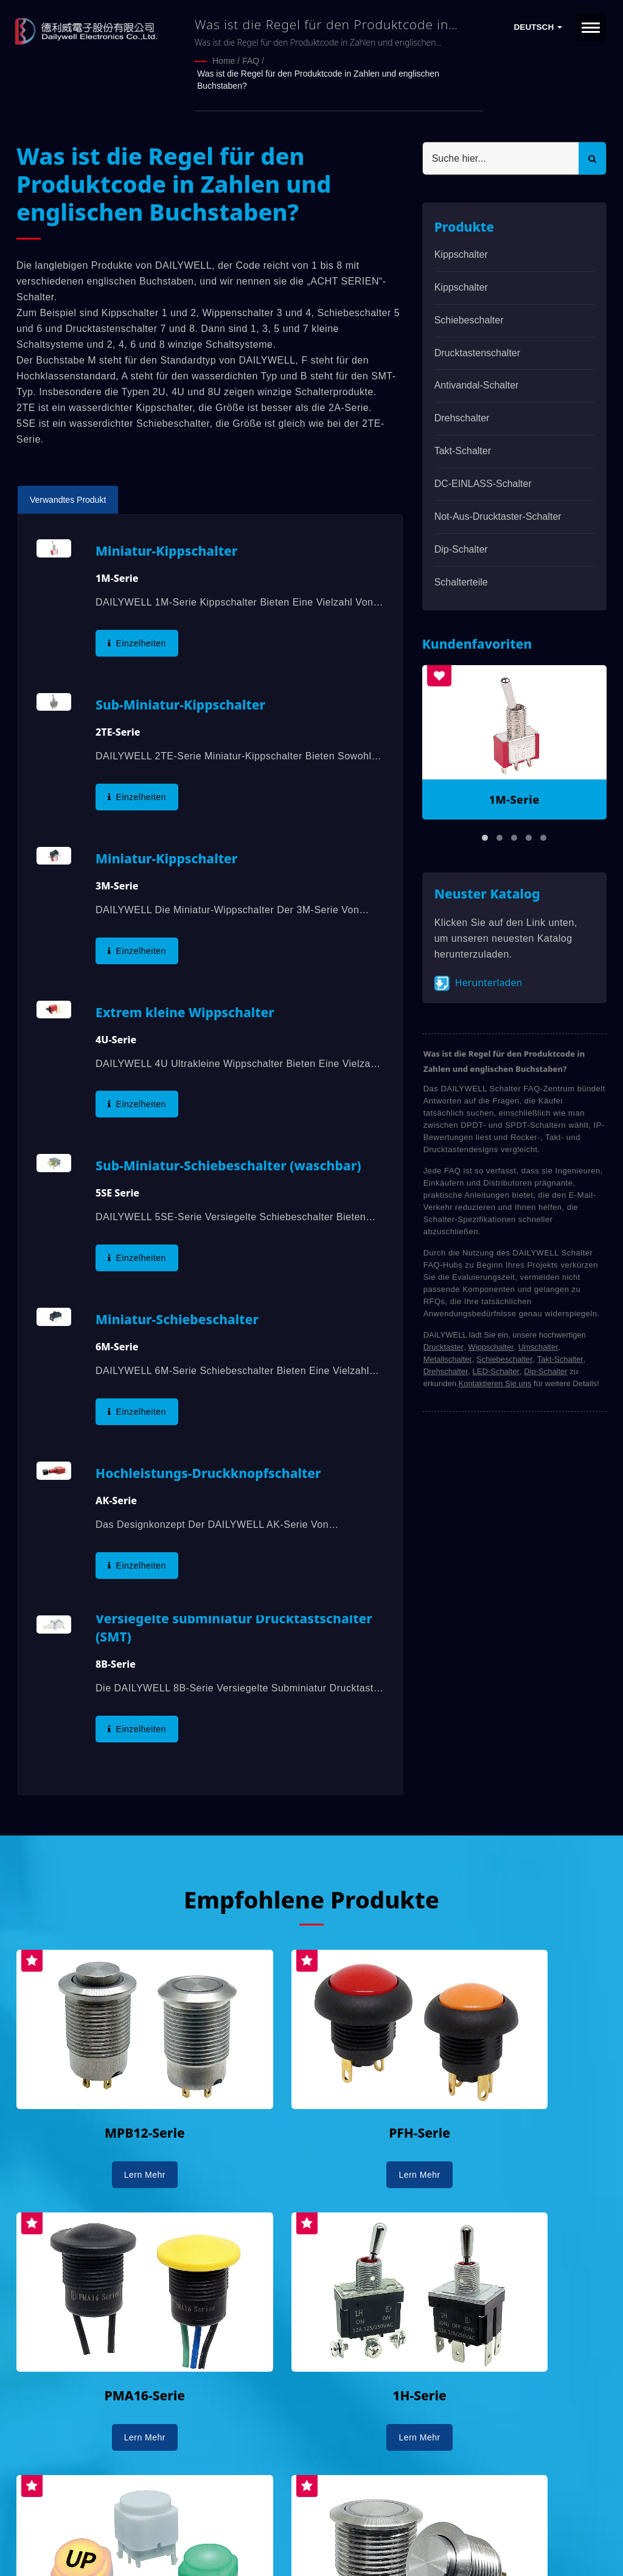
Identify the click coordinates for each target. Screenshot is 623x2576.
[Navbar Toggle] (591, 27)
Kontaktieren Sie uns (494, 1382)
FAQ (250, 61)
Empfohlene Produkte (311, 1898)
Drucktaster (443, 1345)
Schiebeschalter (469, 319)
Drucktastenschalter (477, 352)
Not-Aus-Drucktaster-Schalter (498, 515)
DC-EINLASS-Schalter (483, 482)
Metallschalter (447, 1357)
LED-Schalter (496, 1370)
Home (223, 61)
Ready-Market (133, 2546)
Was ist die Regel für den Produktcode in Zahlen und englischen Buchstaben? (318, 79)
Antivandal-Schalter (476, 384)
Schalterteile (461, 580)
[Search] (501, 157)
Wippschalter (490, 1345)
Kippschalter (461, 253)
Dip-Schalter (461, 548)
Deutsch (538, 27)
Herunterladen (478, 981)
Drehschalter (462, 417)
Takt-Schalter (462, 449)
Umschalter (538, 1345)
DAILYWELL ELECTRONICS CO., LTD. (170, 2531)
